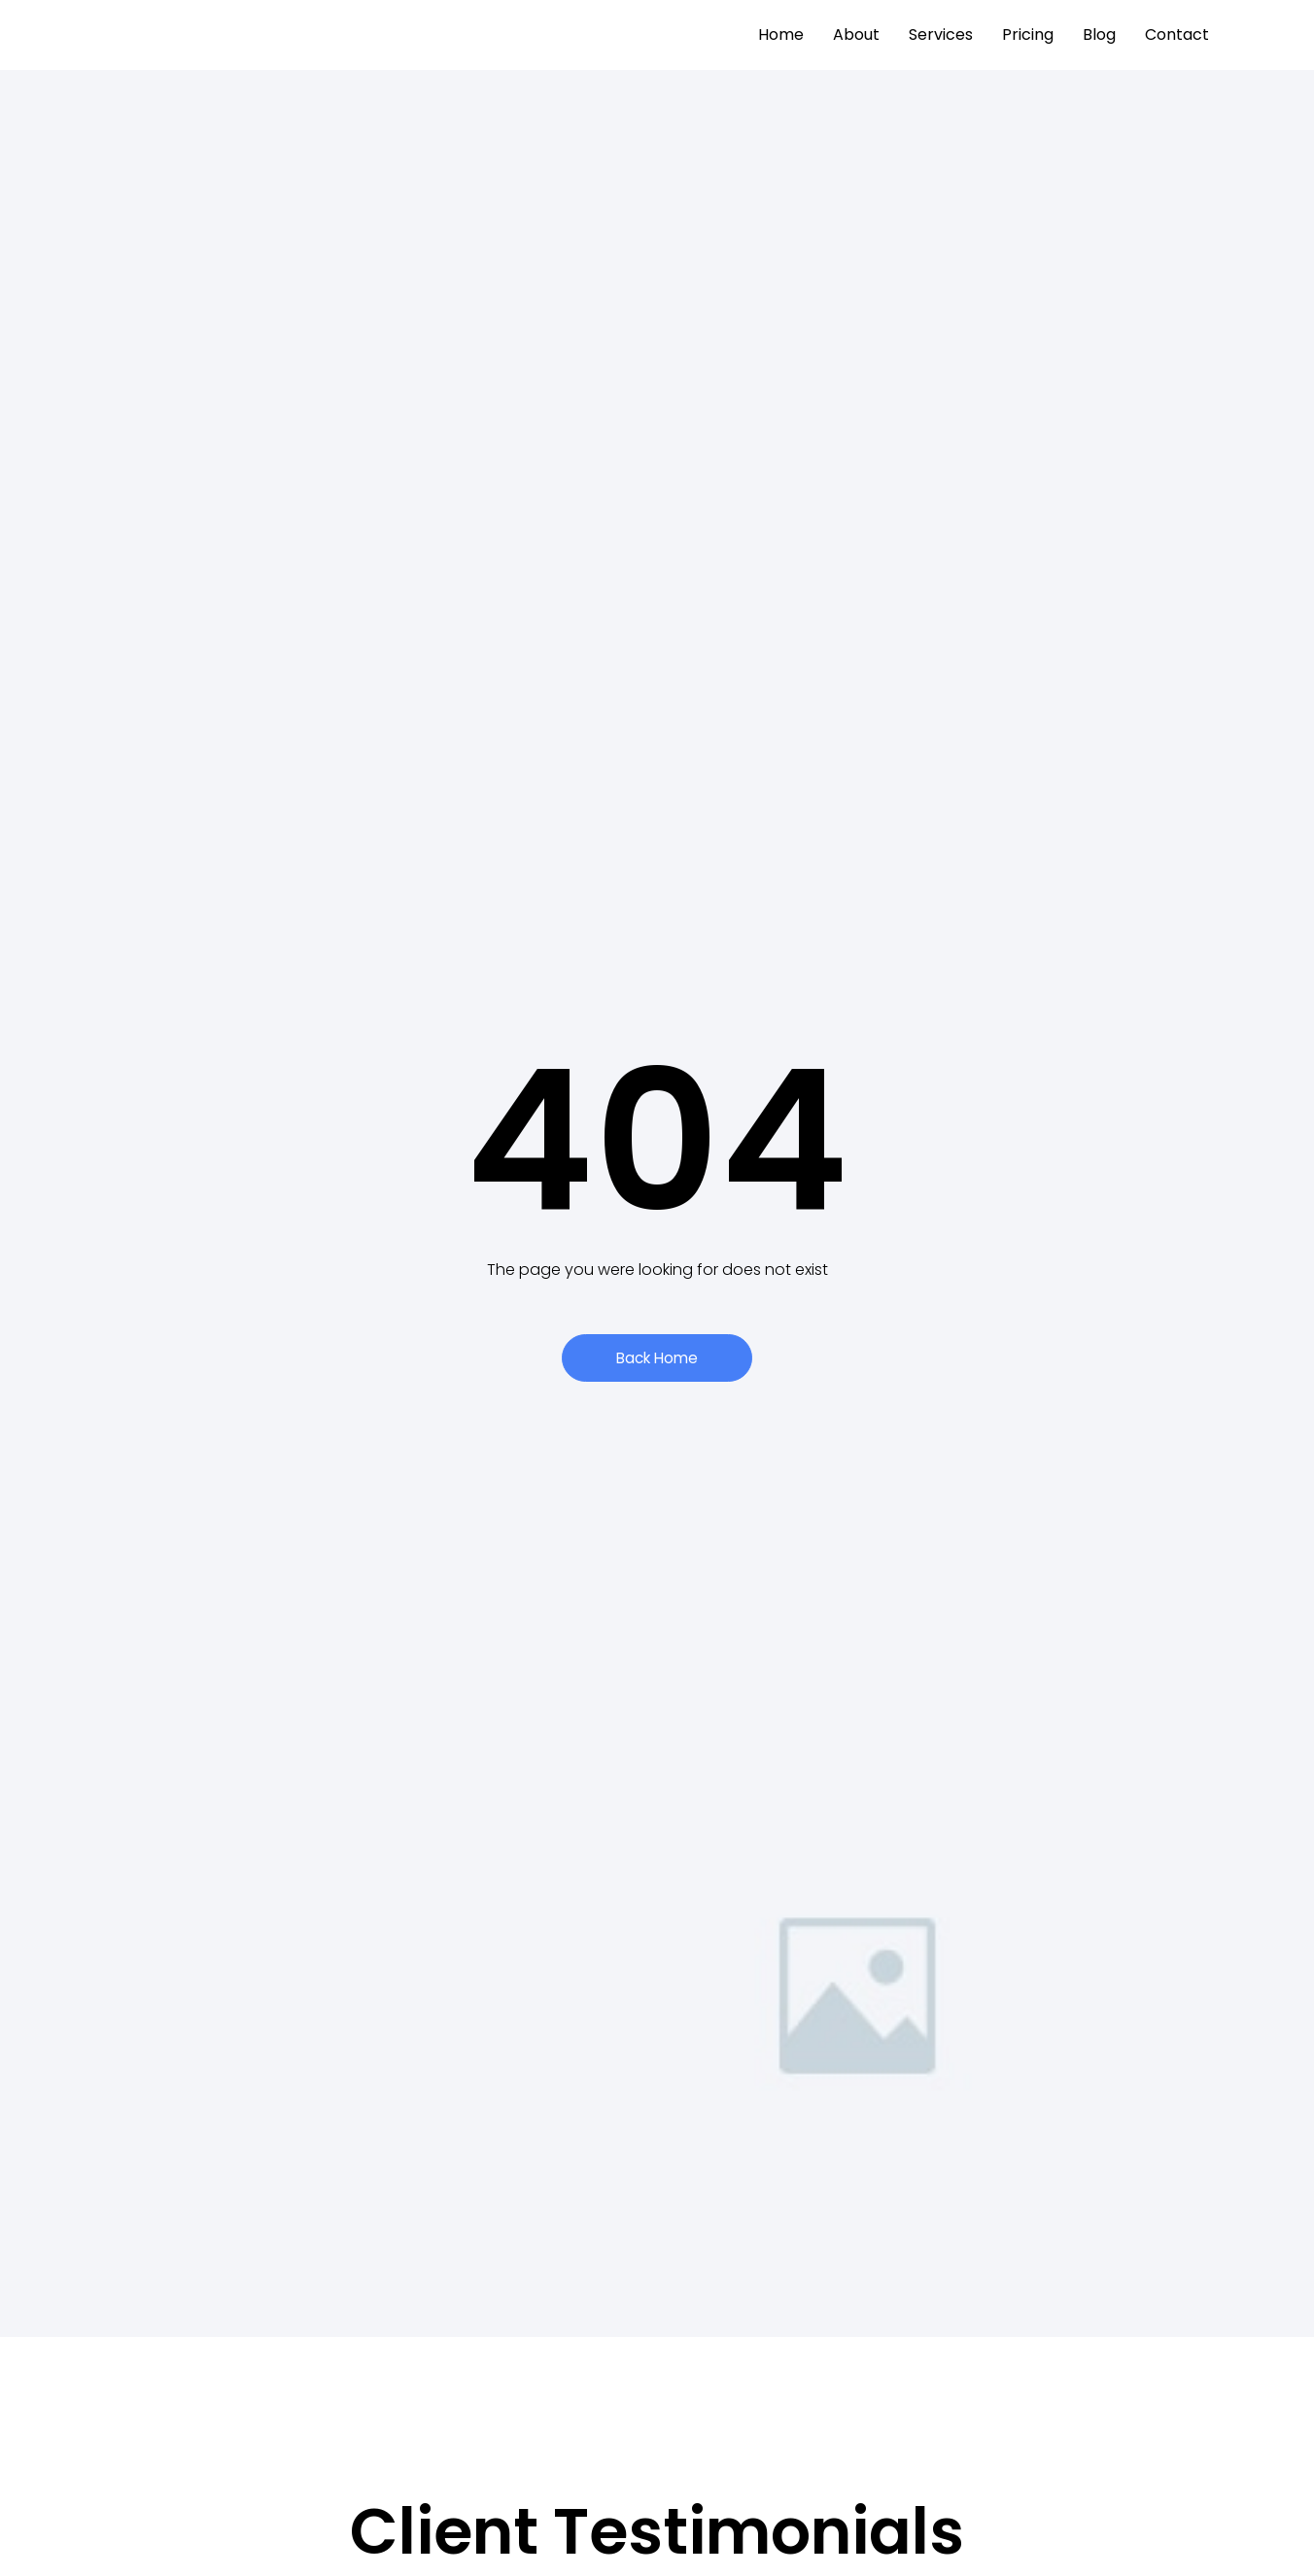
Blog (1099, 34)
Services (941, 34)
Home (781, 34)
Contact (1177, 34)
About (856, 34)
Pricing (1028, 34)
